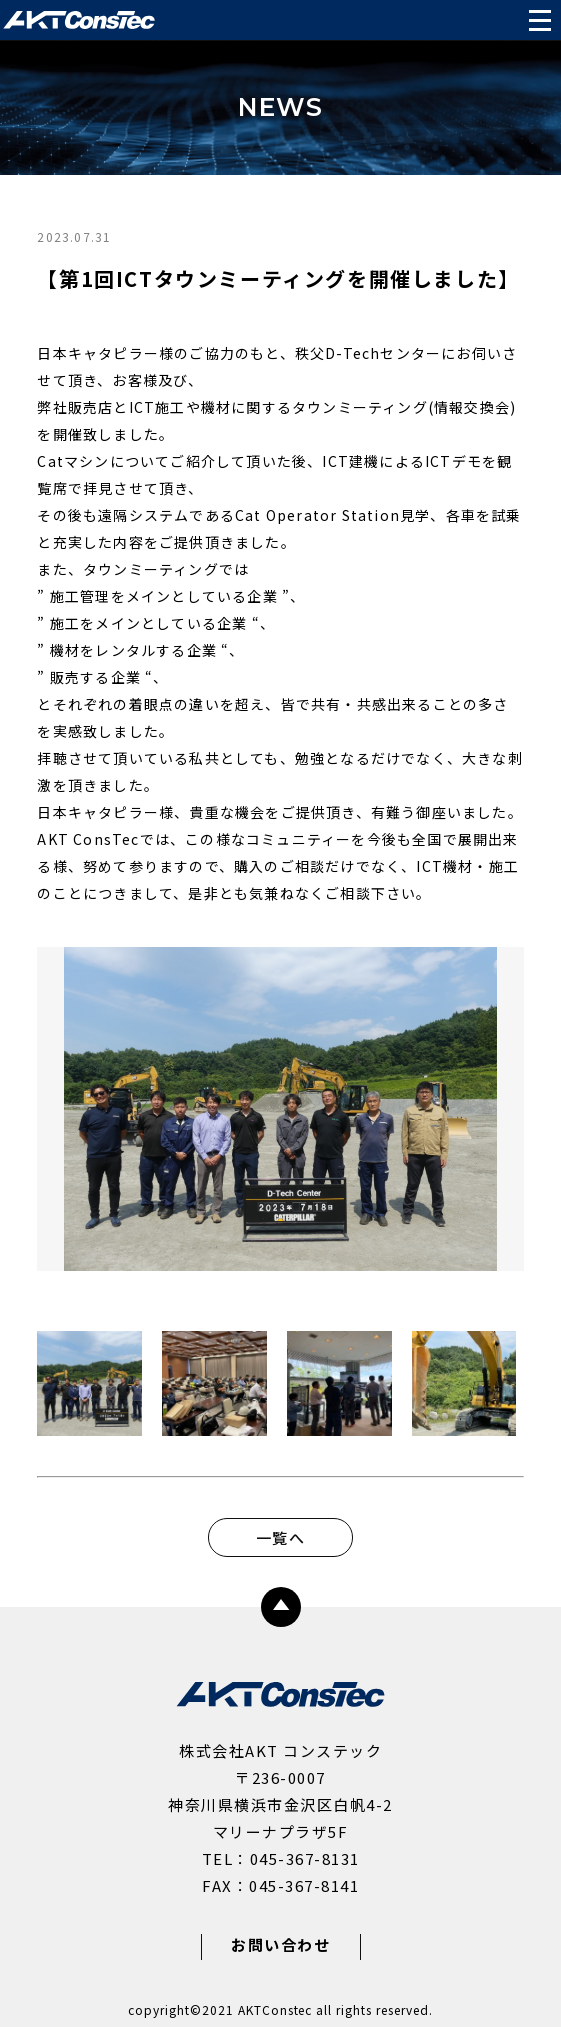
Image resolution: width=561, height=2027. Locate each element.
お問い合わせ (280, 1944)
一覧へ (280, 1537)
